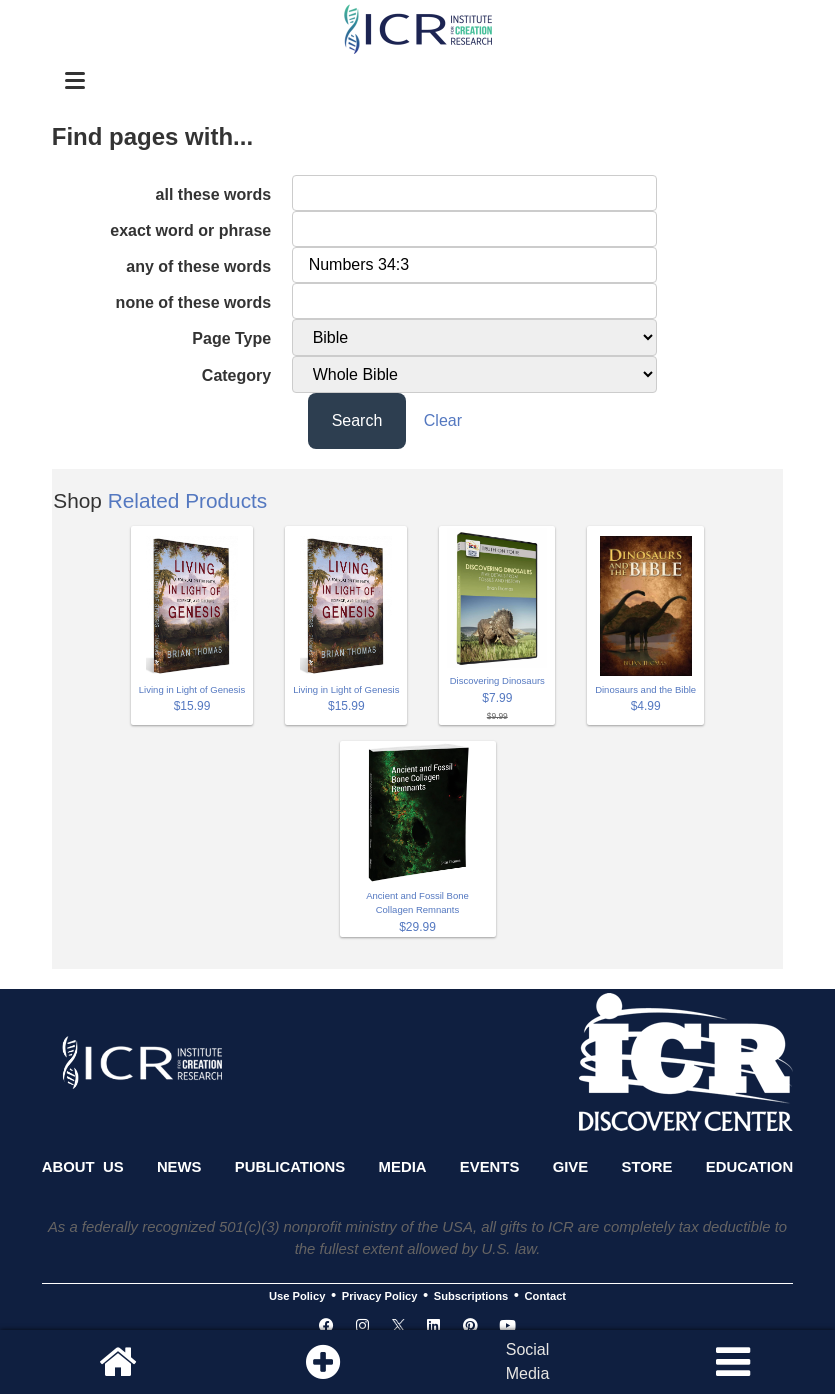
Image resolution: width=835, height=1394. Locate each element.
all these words (214, 194)
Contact (546, 1296)
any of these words (198, 266)
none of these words (194, 302)
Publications (290, 1167)
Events (490, 1167)
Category (236, 375)
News (179, 1167)
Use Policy (297, 1296)
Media (403, 1167)
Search (357, 420)
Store (647, 1167)
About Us (83, 1167)
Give (571, 1167)
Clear (443, 420)
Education (749, 1167)
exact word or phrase (190, 230)
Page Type (231, 338)
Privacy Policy (380, 1296)
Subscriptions (471, 1296)
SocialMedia (528, 1361)
